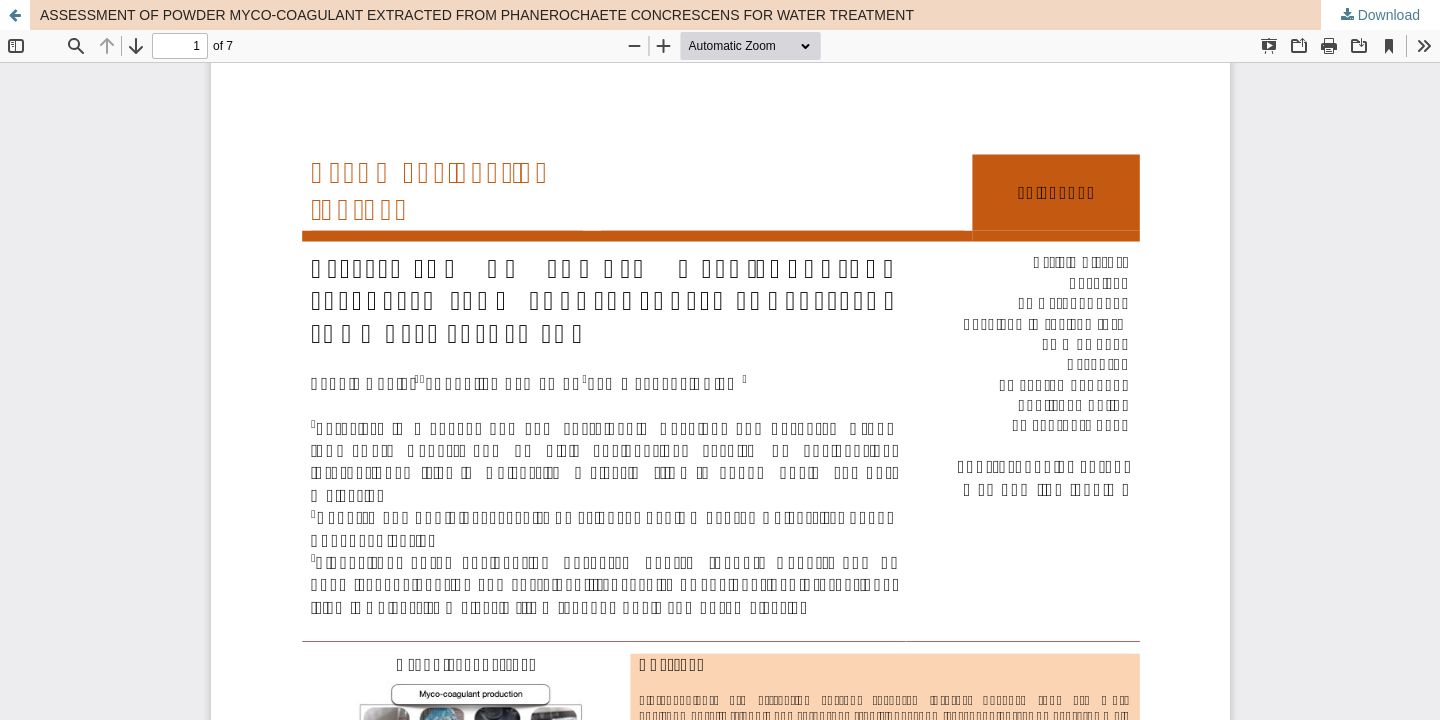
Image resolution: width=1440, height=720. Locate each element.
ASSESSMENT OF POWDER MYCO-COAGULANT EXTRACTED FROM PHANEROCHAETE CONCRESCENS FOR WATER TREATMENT (477, 15)
